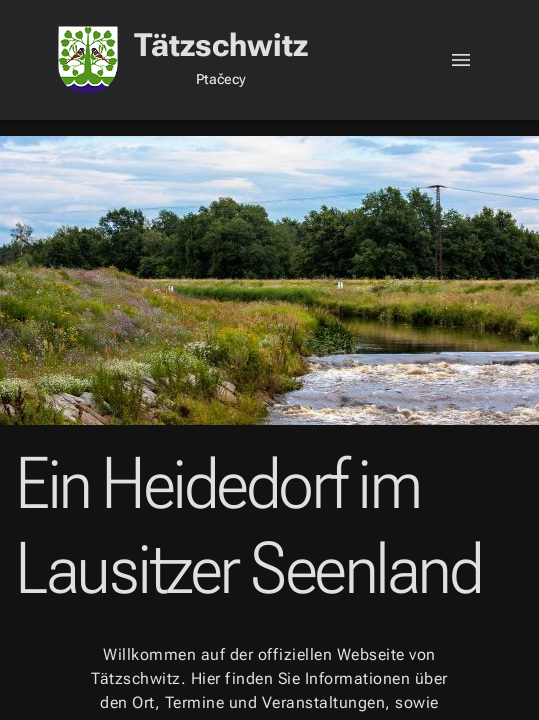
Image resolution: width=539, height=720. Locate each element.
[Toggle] (461, 60)
